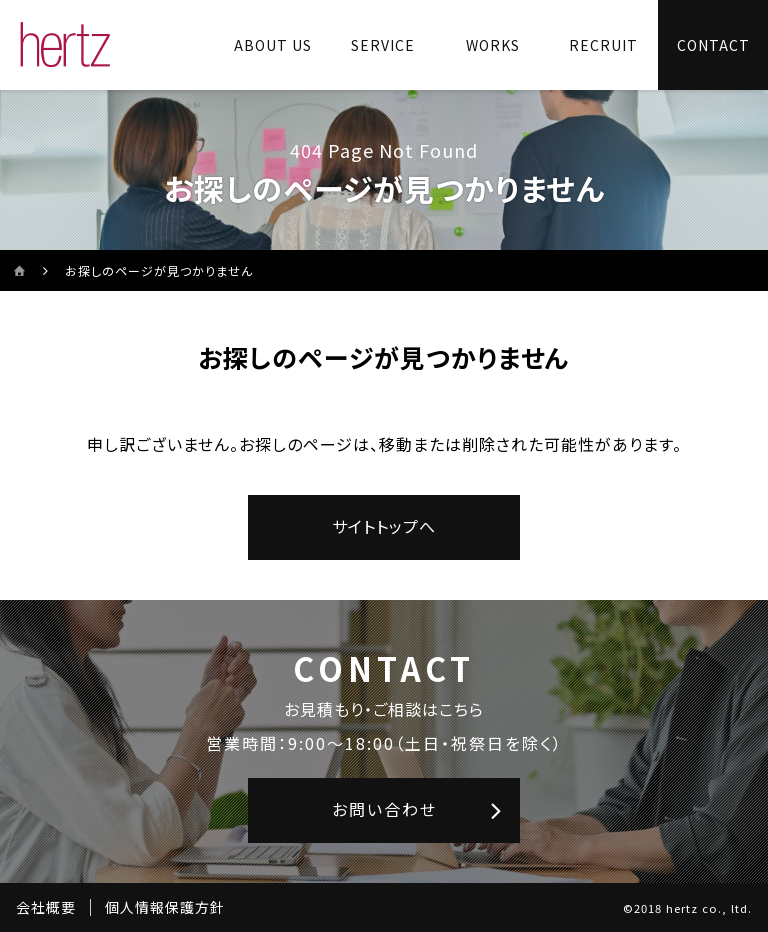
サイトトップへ (384, 526)
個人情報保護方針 (165, 907)
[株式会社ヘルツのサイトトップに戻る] (65, 45)
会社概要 (46, 907)
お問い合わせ (384, 809)
